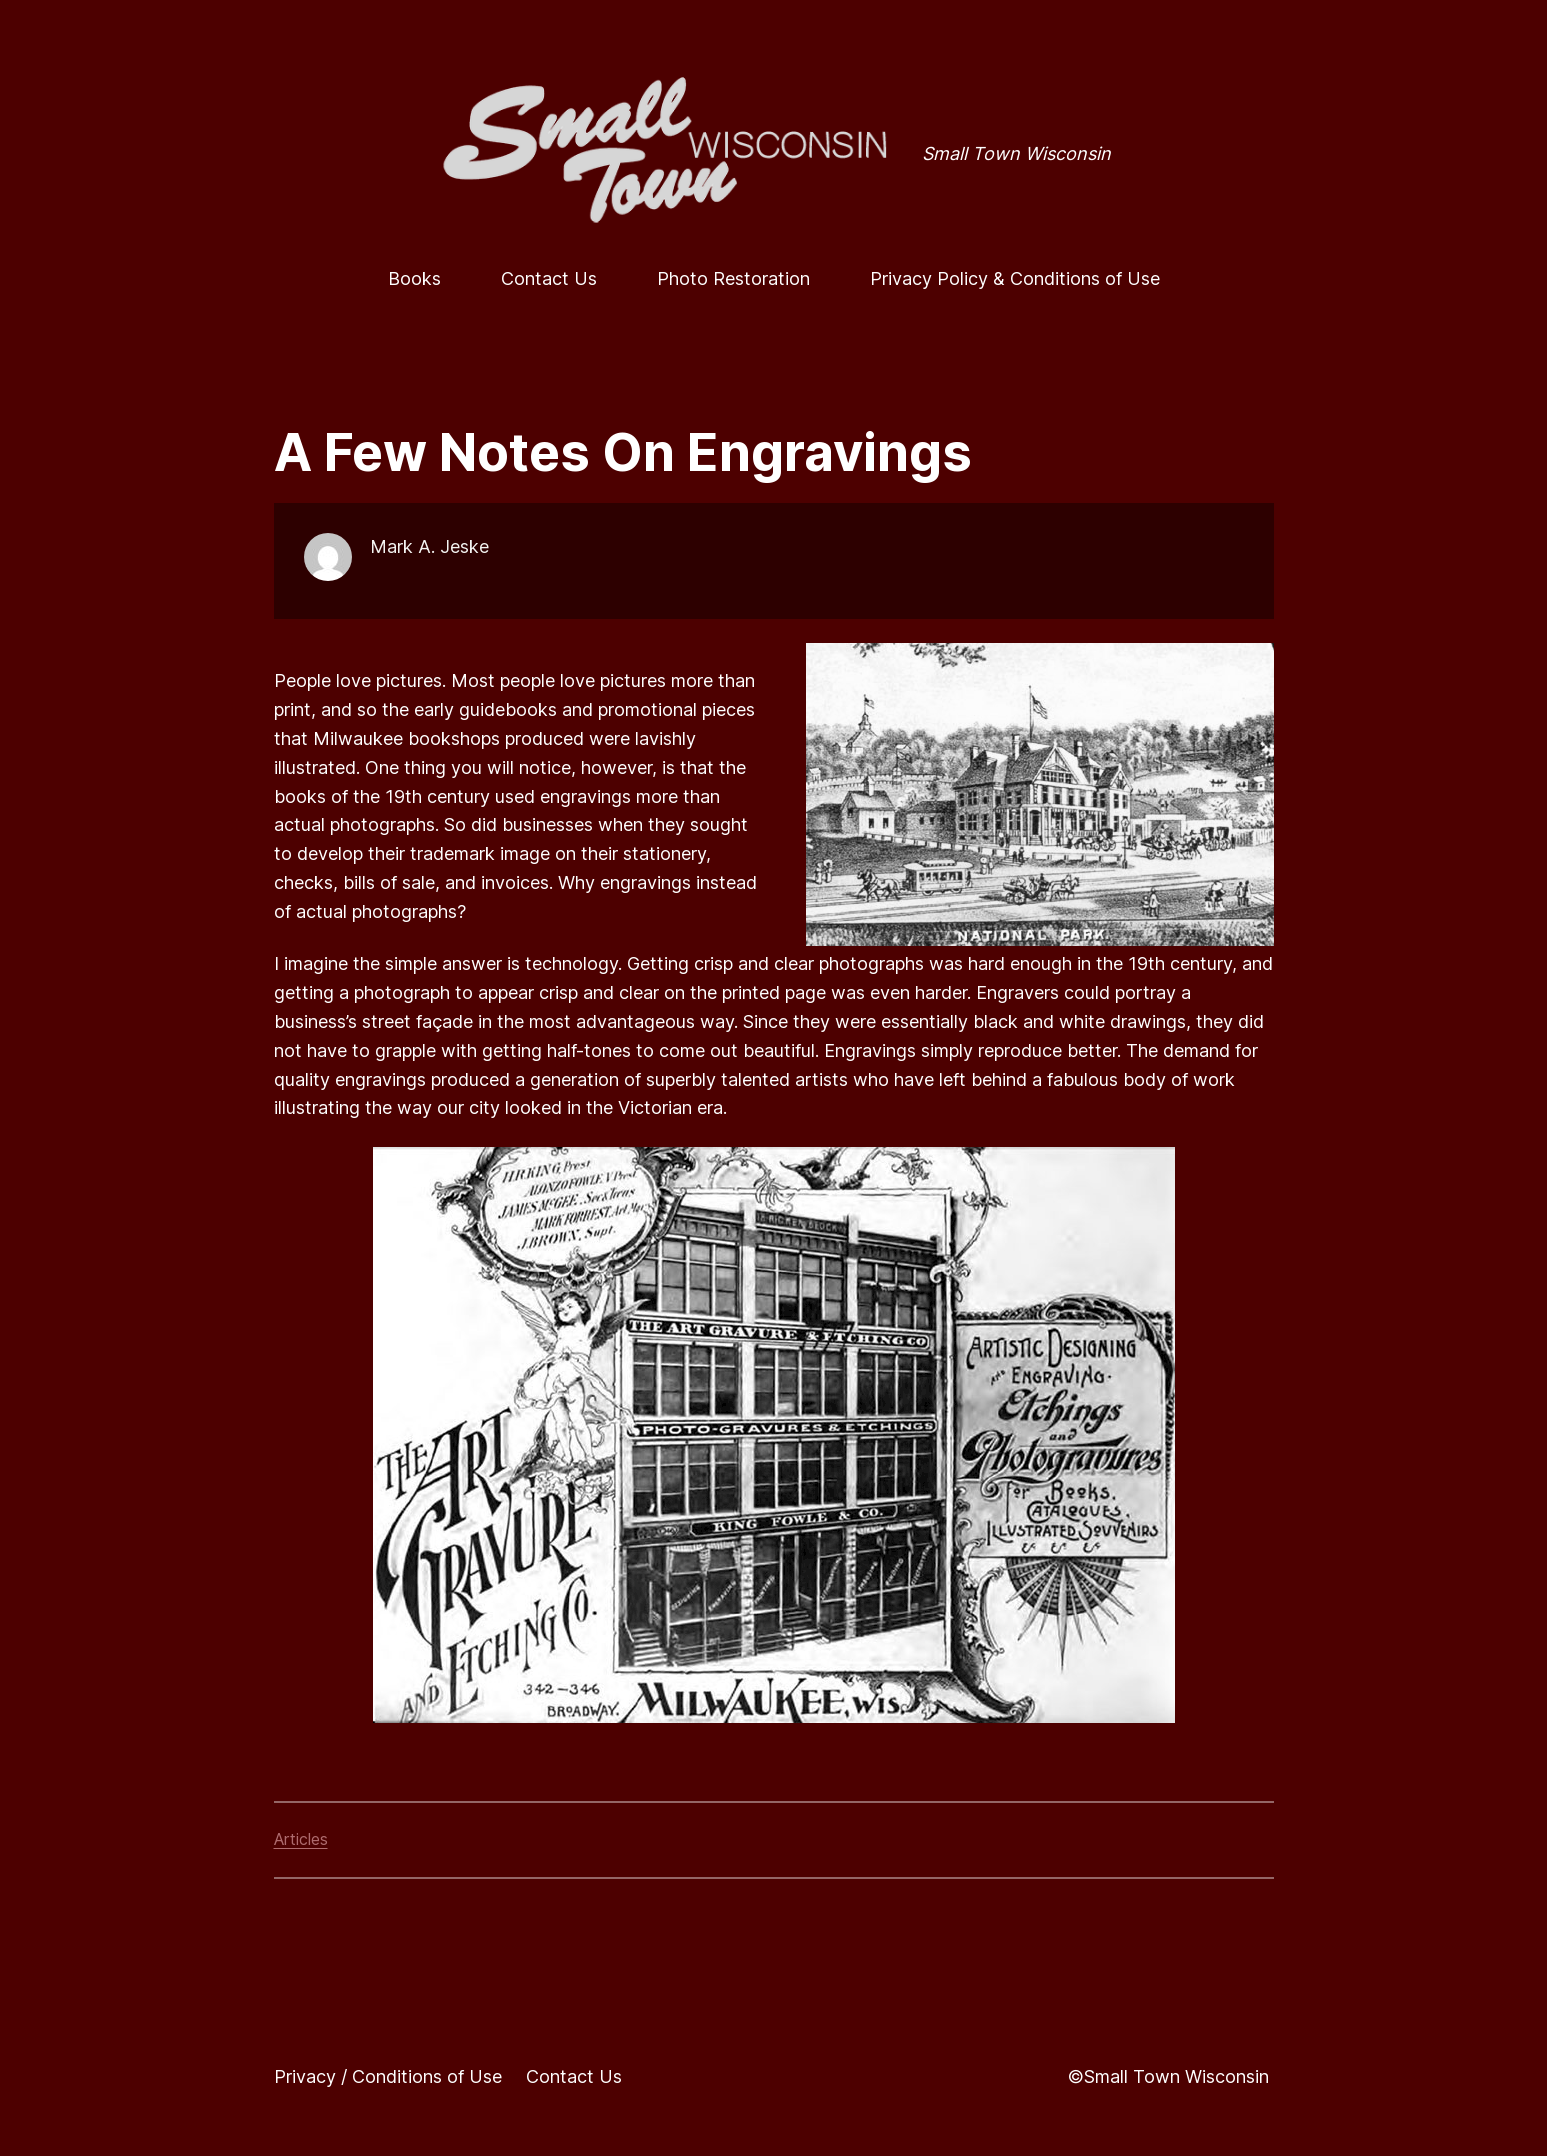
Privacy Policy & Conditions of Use (1015, 278)
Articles (301, 1839)
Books (414, 278)
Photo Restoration (733, 278)
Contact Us (549, 278)
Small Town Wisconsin (1016, 153)
